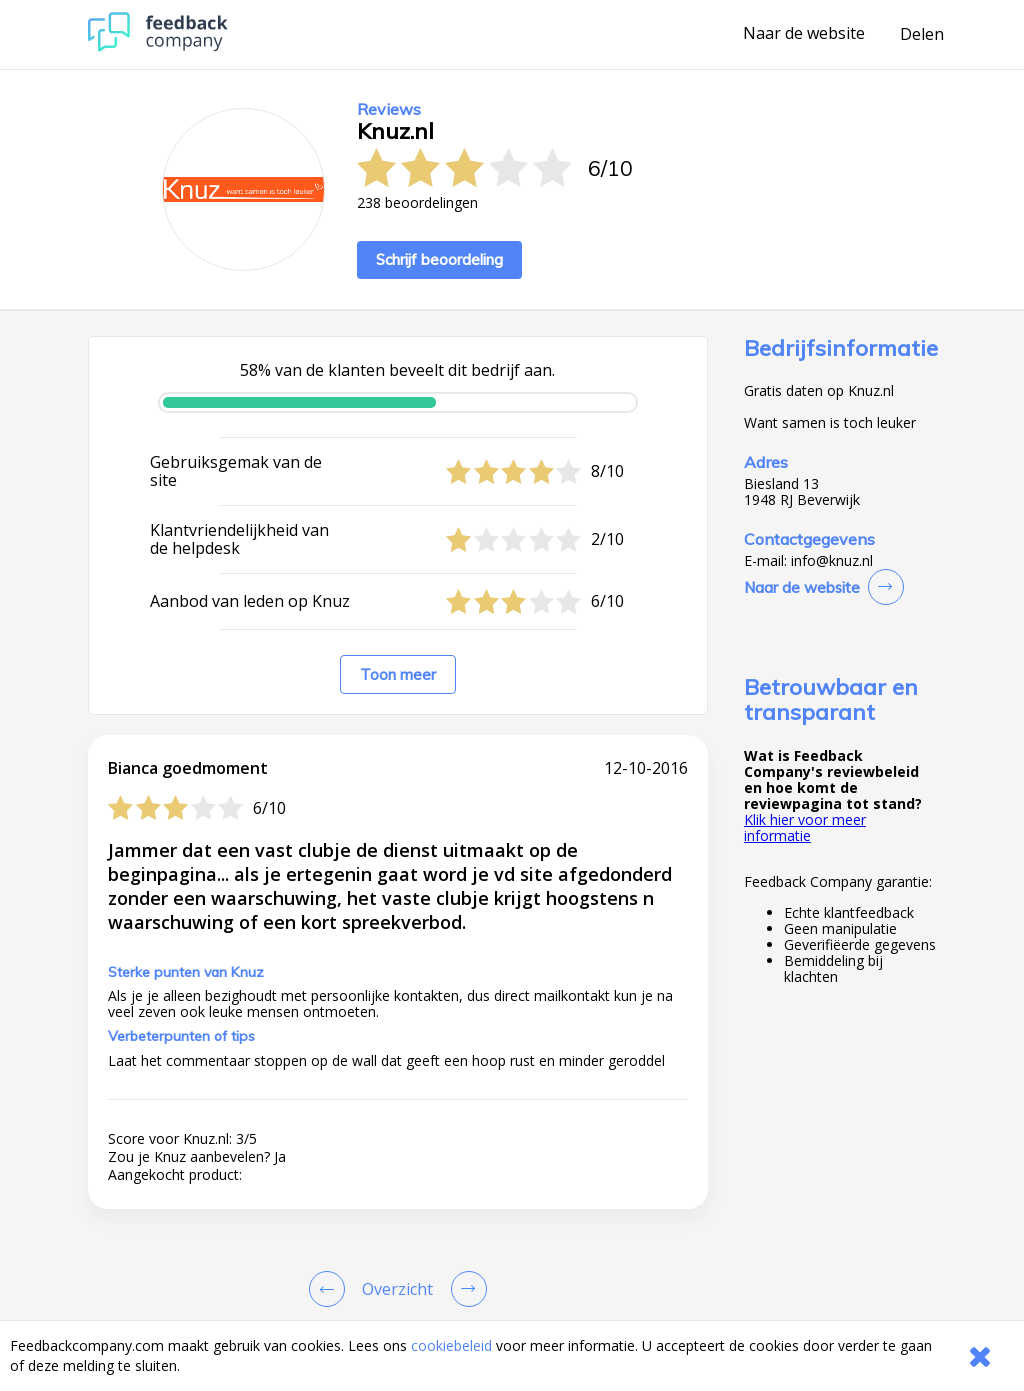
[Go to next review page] (465, 1289)
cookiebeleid (451, 1345)
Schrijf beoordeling (439, 259)
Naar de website (804, 34)
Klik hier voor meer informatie (805, 827)
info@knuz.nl (832, 561)
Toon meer (398, 674)
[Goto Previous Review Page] (331, 1289)
